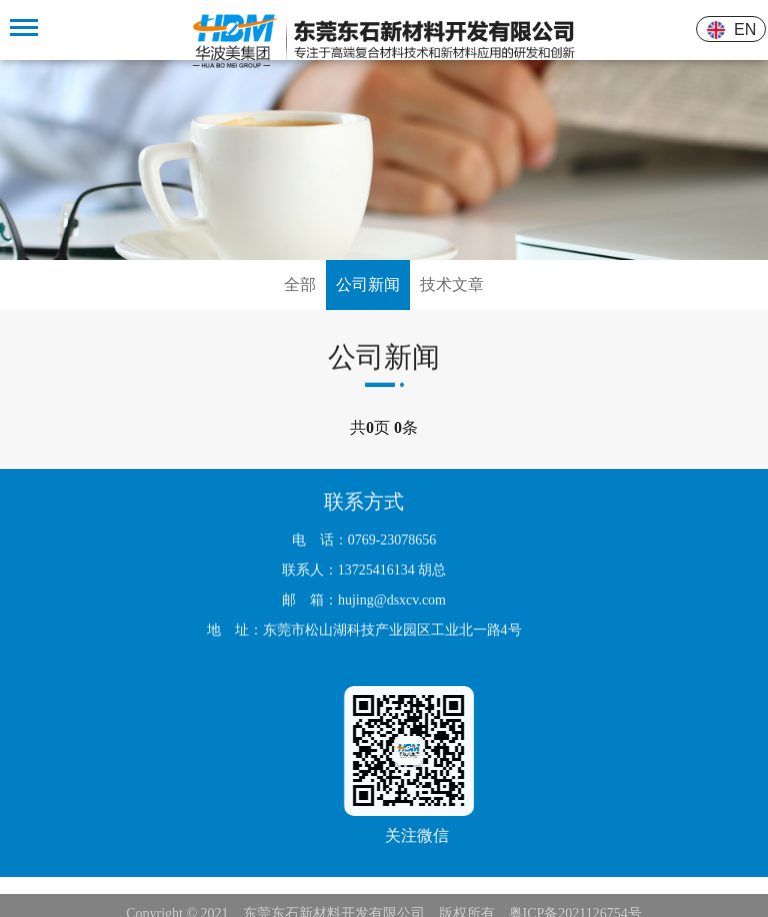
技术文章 (452, 284)
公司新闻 (368, 284)
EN (746, 29)
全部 (300, 284)
